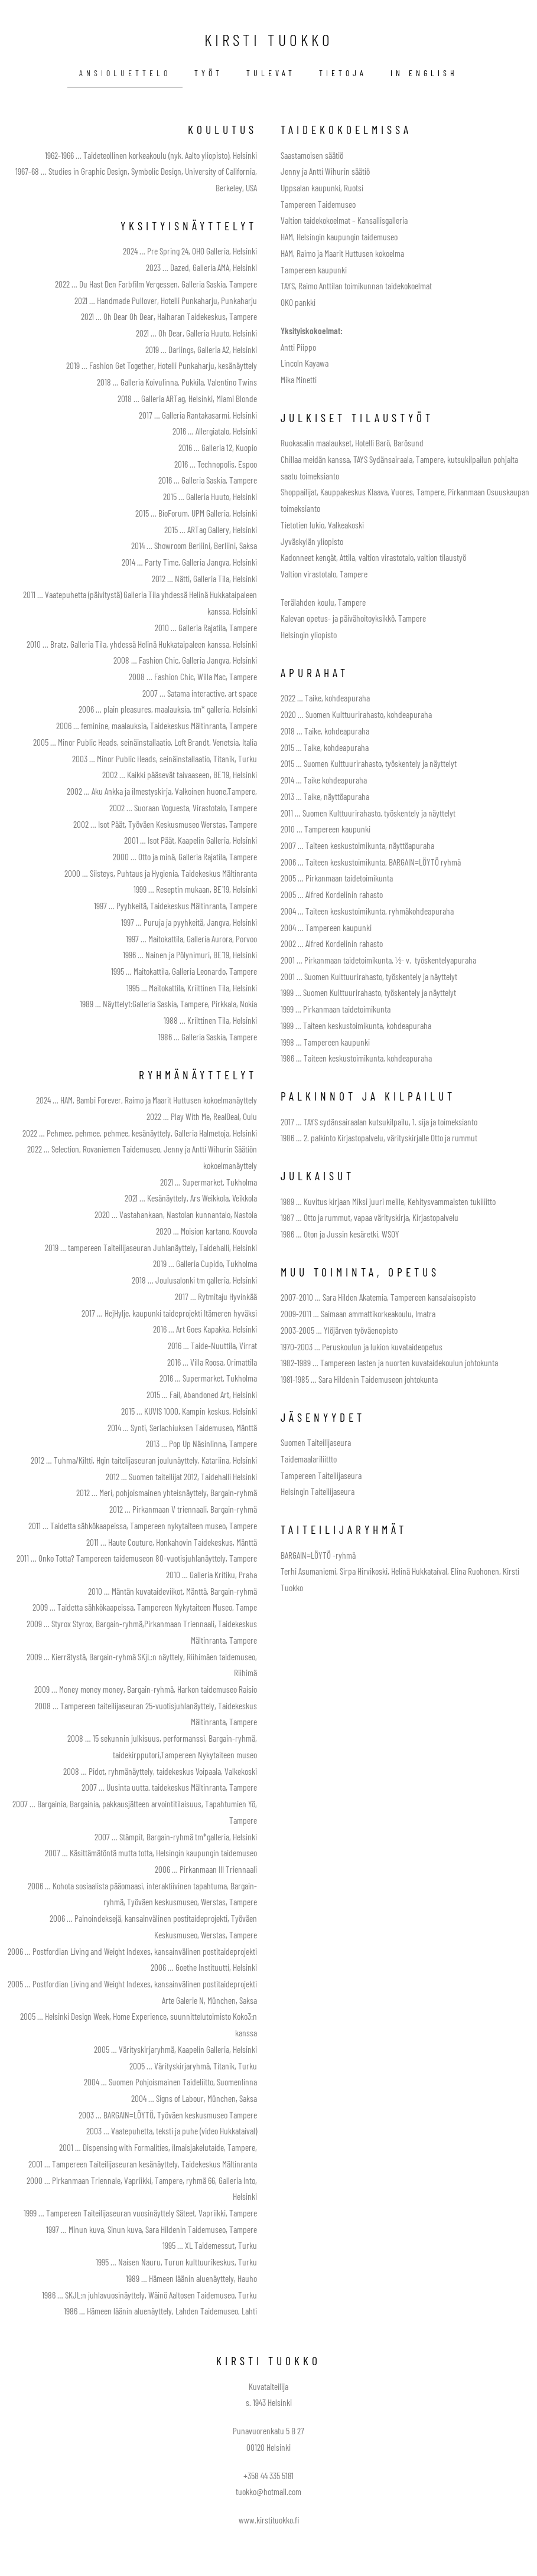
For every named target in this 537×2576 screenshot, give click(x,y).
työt (208, 73)
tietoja (343, 73)
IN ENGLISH (424, 73)
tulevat (270, 73)
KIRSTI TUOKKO (268, 40)
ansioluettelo (125, 73)
